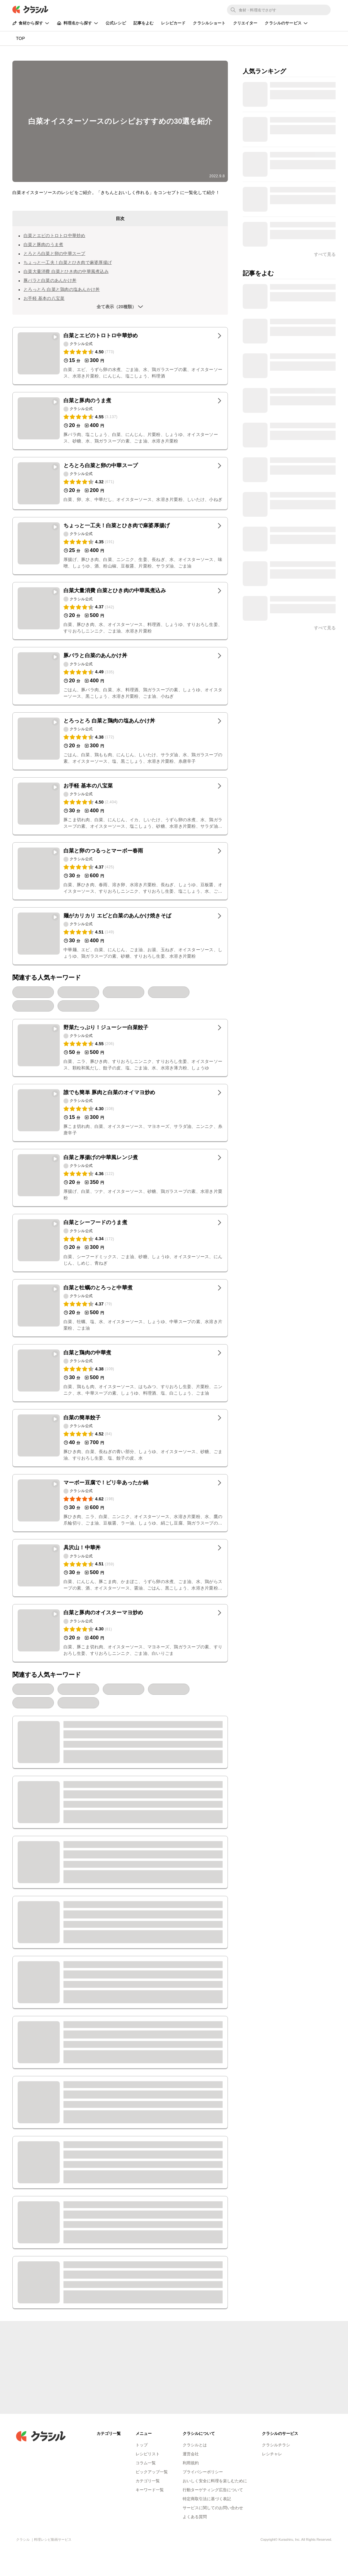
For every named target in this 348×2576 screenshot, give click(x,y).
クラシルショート (209, 23)
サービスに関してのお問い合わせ (213, 2507)
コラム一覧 (146, 2463)
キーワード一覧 (150, 2490)
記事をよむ (143, 23)
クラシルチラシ (276, 2445)
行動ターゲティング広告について (213, 2490)
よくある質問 (195, 2516)
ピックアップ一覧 (152, 2472)
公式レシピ (116, 23)
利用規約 (191, 2463)
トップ (142, 2445)
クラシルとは (195, 2445)
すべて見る (325, 628)
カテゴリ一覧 (148, 2481)
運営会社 (191, 2454)
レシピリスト (148, 2454)
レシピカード (173, 23)
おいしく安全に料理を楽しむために (215, 2481)
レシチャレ (272, 2454)
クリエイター (245, 23)
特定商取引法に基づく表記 (207, 2498)
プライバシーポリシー (203, 2472)
